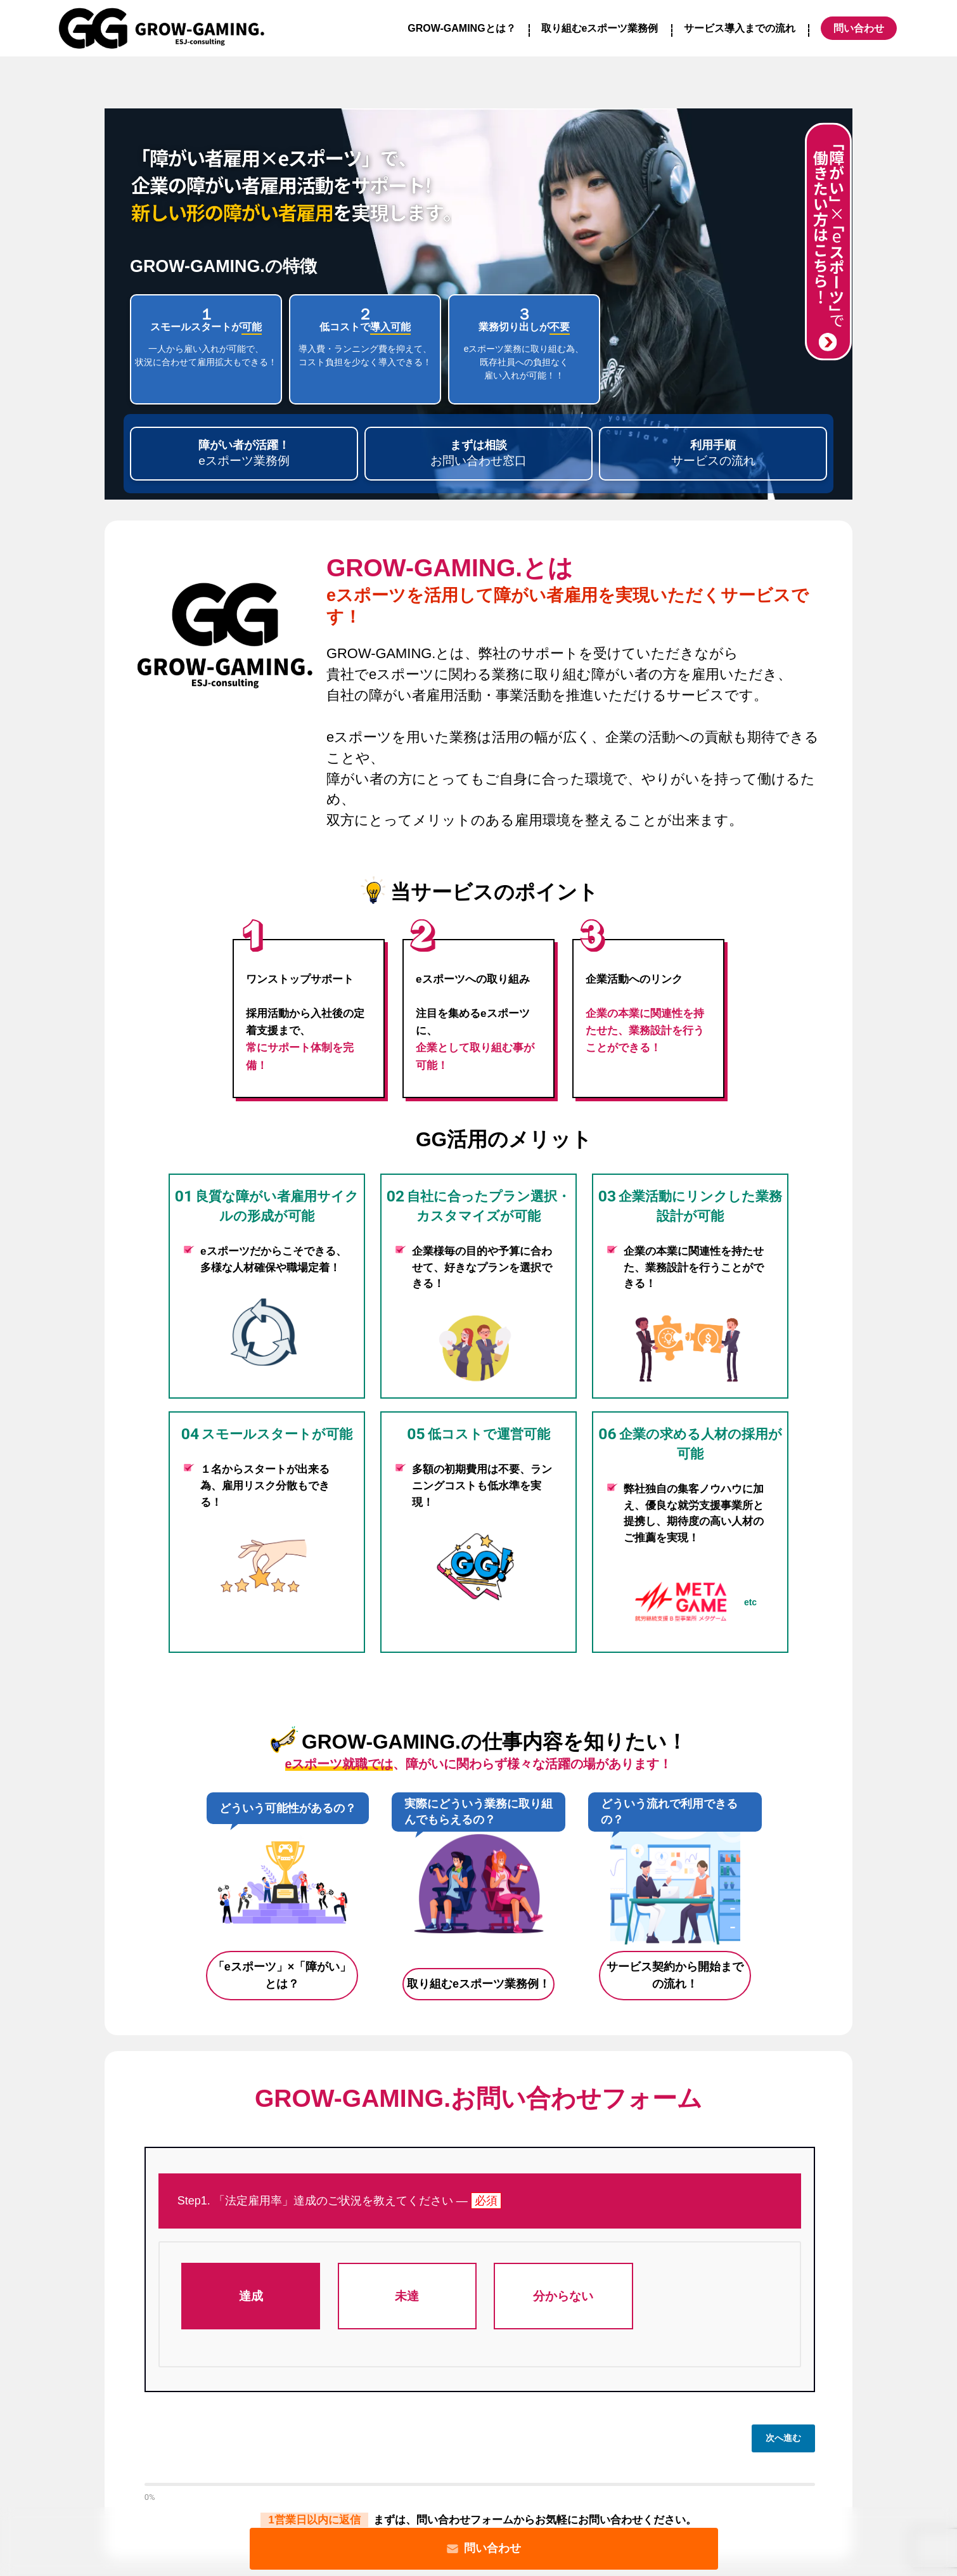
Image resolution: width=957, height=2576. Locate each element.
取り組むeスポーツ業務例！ (478, 1983)
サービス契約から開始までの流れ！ (675, 1975)
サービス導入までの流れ (739, 28)
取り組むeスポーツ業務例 (599, 28)
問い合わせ (483, 2548)
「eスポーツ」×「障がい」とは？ (282, 1975)
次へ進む (783, 2438)
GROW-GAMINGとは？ (461, 28)
